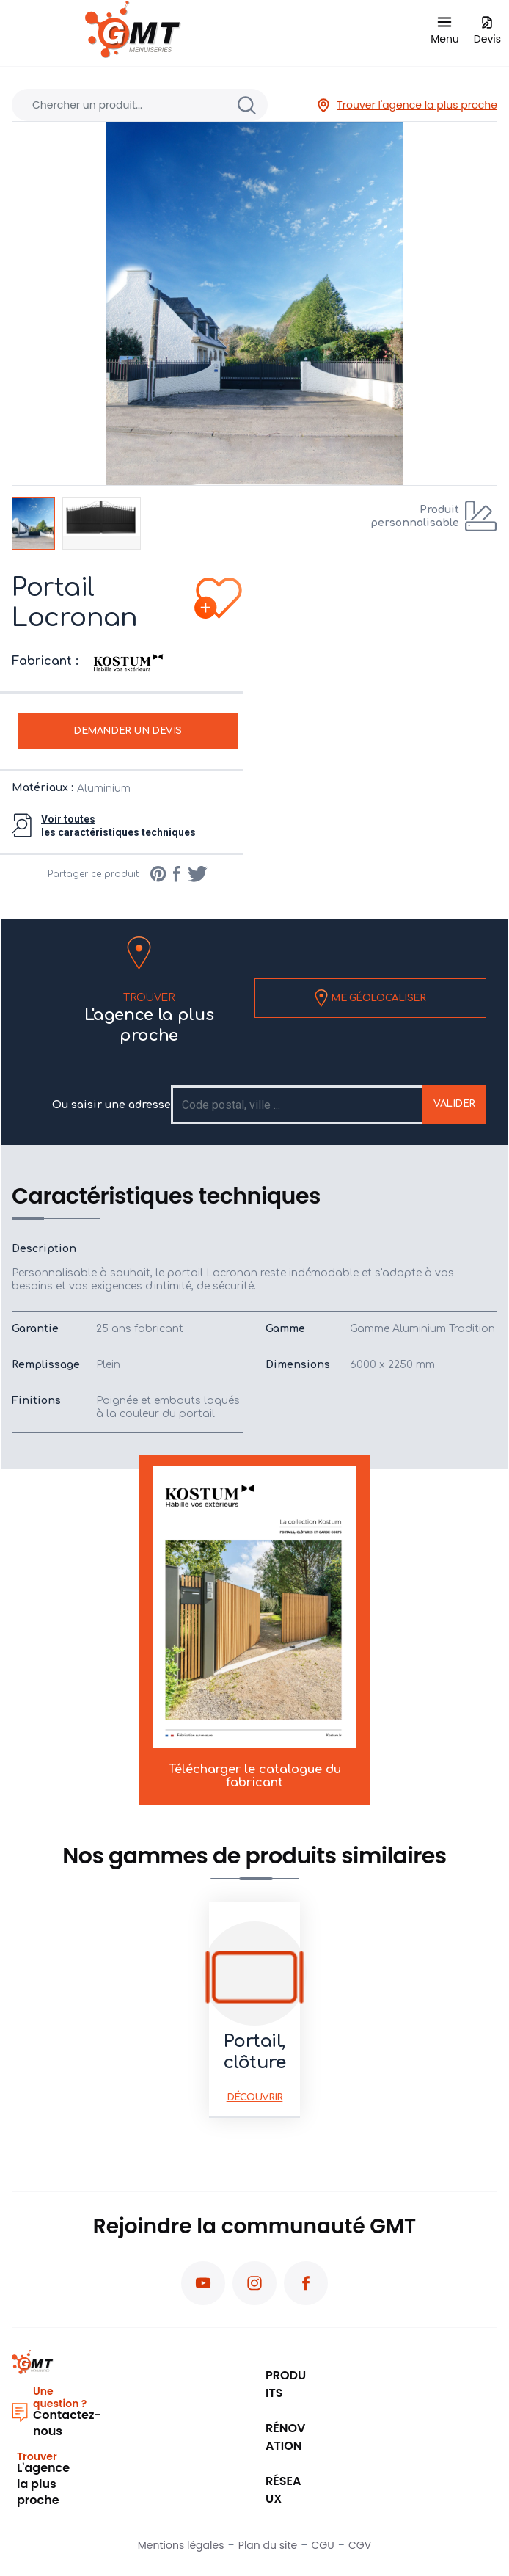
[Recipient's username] (298, 1104)
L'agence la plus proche (149, 1016)
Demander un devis (127, 731)
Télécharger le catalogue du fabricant (254, 1627)
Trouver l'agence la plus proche (406, 105)
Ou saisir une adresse (111, 1104)
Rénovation (285, 2437)
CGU (323, 2545)
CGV (359, 2545)
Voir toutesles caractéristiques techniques (118, 825)
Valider (454, 1104)
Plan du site (267, 2545)
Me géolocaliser (370, 998)
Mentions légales (181, 2545)
